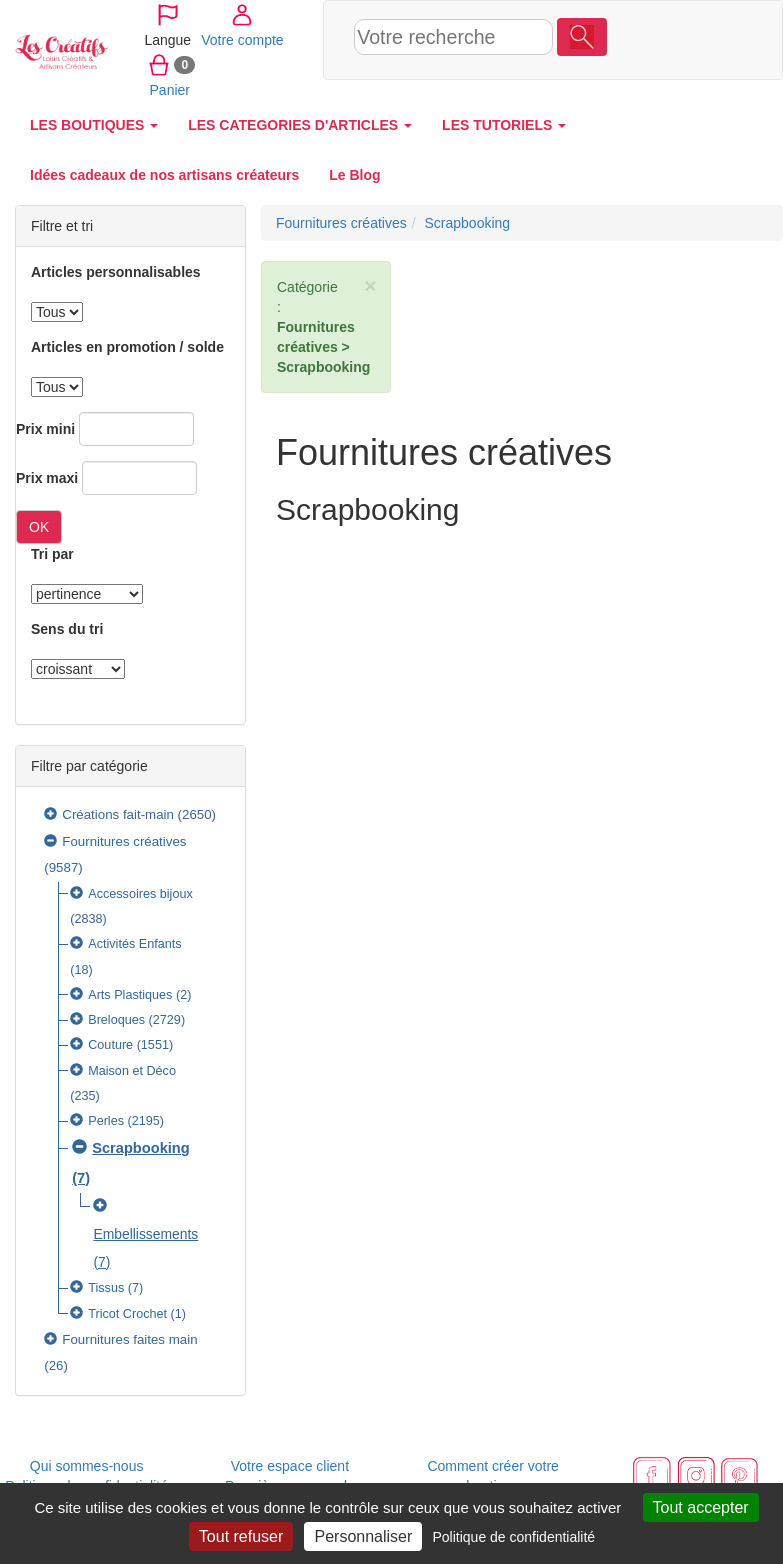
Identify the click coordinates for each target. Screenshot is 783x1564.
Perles (106, 1121)
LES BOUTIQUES (94, 125)
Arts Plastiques (130, 995)
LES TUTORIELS (504, 125)
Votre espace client (290, 1466)
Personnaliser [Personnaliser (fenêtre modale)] (363, 1536)
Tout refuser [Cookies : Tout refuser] (241, 1536)
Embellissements (145, 1234)
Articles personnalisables (116, 272)
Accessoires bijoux (140, 894)
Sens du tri (67, 629)
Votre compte (650, 39)
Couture (110, 1045)
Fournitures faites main (129, 1339)
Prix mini (45, 429)
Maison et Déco (132, 1071)
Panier (634, 89)
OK (39, 527)
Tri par (52, 554)
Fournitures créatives (124, 841)
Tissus (106, 1288)
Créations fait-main (118, 814)
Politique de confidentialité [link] (513, 1537)
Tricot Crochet (127, 1314)
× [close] (370, 285)
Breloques (116, 1020)
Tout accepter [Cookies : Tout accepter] (701, 1507)
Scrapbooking (141, 1148)
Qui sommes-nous (87, 1466)
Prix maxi (47, 478)
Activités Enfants (134, 944)
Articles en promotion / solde (127, 347)
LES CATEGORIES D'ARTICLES (300, 125)
